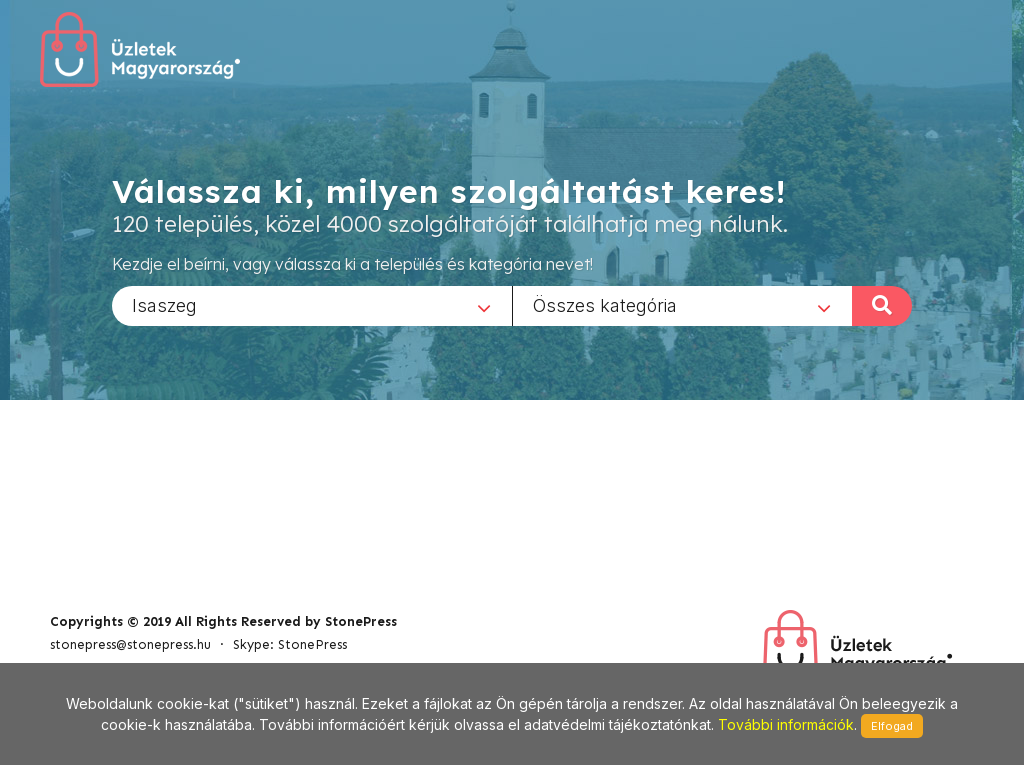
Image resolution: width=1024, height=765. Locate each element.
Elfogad (892, 726)
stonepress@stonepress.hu (130, 644)
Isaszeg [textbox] (164, 304)
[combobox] (312, 305)
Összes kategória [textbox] (605, 304)
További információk (786, 724)
